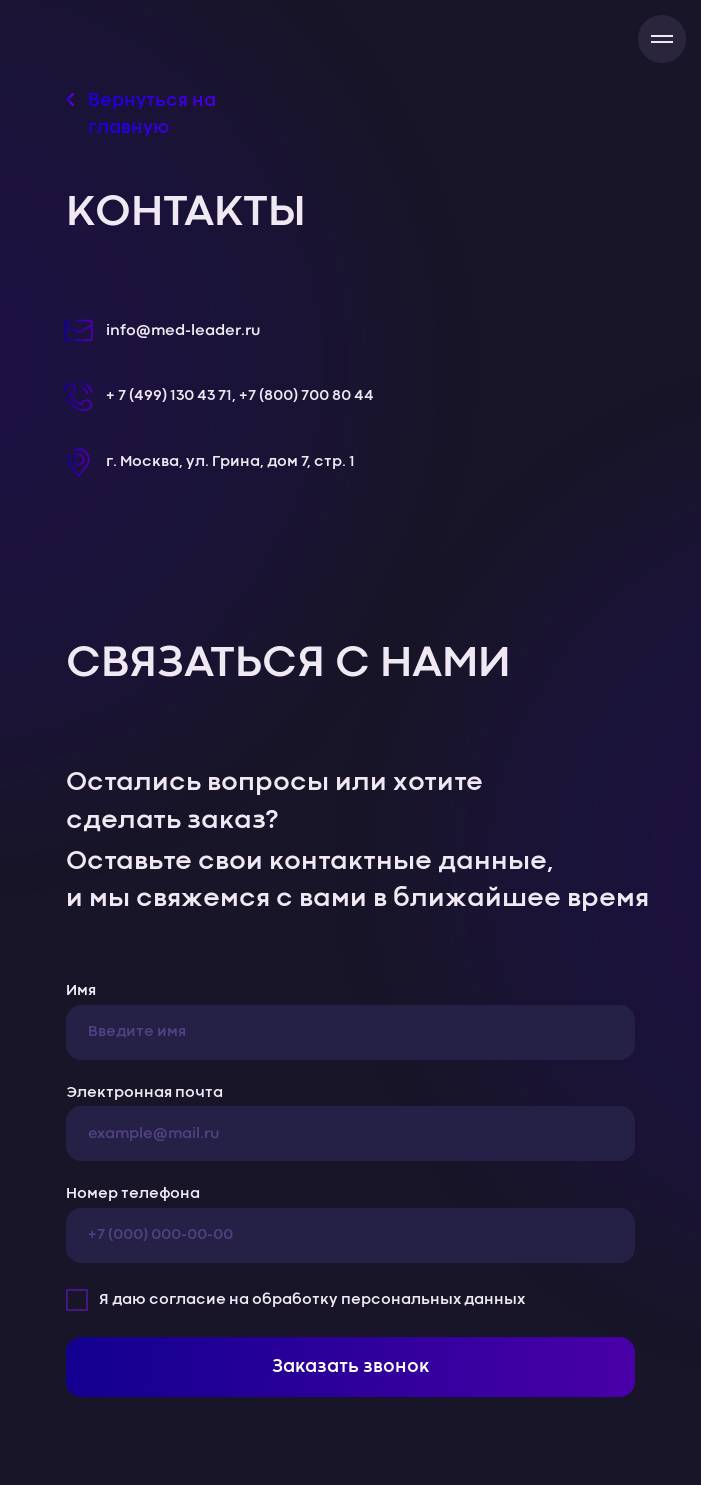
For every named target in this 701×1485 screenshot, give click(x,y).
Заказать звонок (350, 1367)
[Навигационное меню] (662, 39)
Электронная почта (144, 1093)
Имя (81, 991)
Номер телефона (133, 1194)
